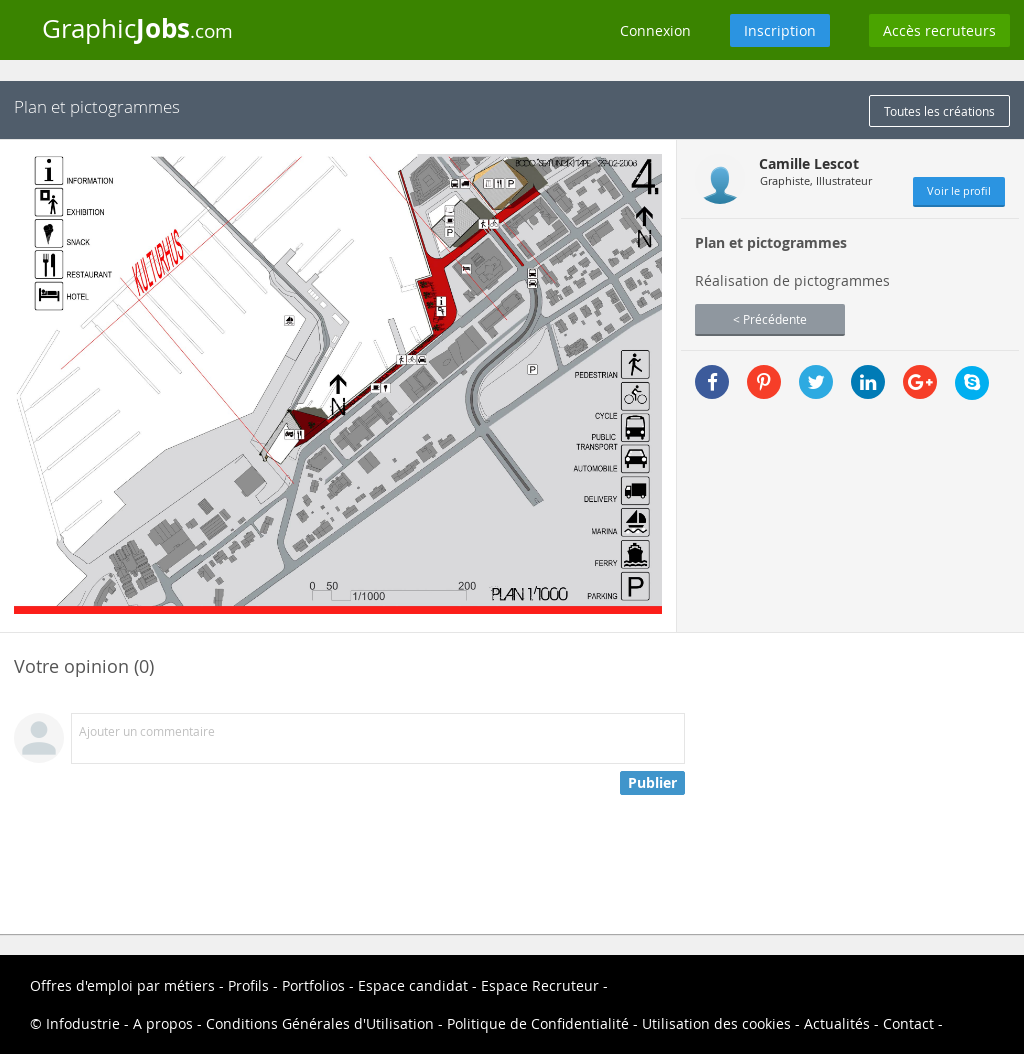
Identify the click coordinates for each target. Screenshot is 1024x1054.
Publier (652, 782)
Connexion (655, 30)
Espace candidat (413, 985)
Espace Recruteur (540, 985)
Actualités (837, 1023)
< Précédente (770, 319)
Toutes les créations (939, 111)
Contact (908, 1023)
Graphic (137, 28)
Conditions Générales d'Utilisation (320, 1023)
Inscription (780, 30)
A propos (163, 1023)
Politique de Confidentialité (538, 1023)
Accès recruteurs (939, 30)
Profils (248, 985)
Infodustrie (83, 1023)
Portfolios (313, 985)
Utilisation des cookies (716, 1023)
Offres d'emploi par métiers (122, 985)
